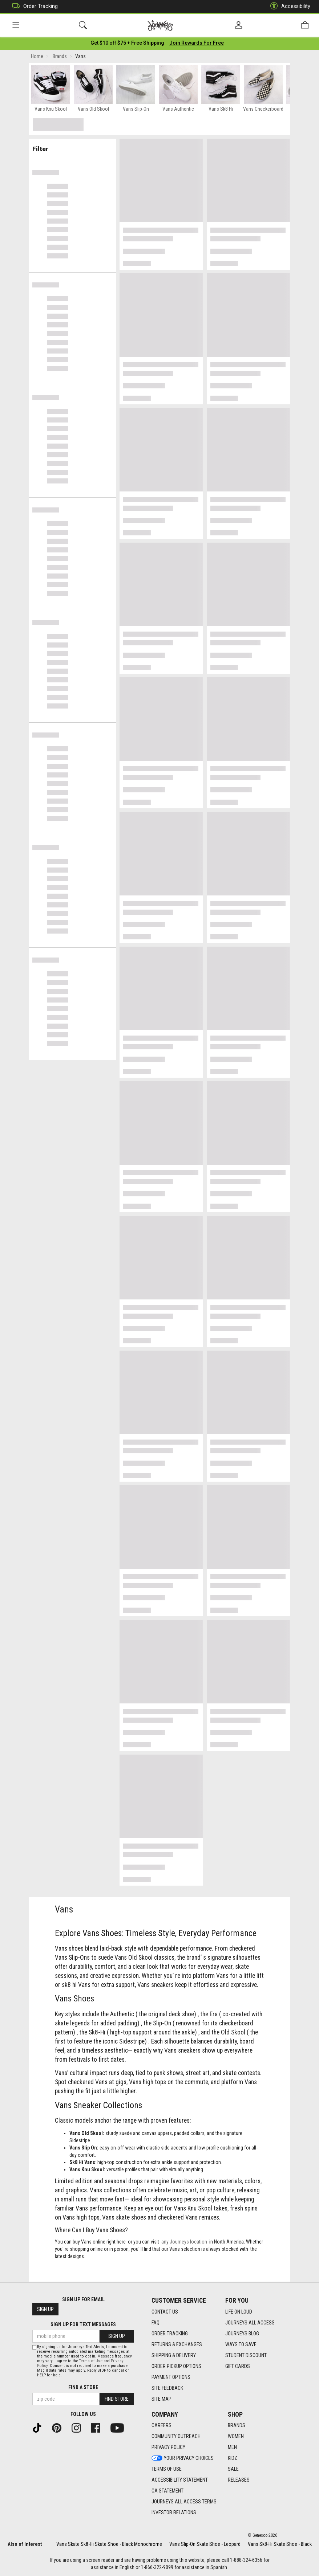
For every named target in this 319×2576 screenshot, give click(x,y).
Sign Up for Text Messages (83, 2325)
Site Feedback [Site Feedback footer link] (167, 2388)
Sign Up (45, 2309)
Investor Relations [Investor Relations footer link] (174, 2513)
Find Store (117, 2399)
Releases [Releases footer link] (239, 2480)
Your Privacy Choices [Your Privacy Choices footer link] (183, 2458)
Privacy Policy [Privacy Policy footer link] (168, 2447)
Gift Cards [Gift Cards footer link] (237, 2366)
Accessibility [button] (288, 6)
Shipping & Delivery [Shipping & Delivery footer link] (174, 2355)
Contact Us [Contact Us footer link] (165, 2312)
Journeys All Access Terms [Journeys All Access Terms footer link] (184, 2502)
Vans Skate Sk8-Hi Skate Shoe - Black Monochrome (109, 2544)
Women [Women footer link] (236, 2437)
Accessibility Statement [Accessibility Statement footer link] (180, 2480)
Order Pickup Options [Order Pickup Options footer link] (176, 2366)
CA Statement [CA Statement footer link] (167, 2491)
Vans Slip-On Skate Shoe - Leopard (205, 2544)
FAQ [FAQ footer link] (156, 2323)
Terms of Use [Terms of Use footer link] (167, 2469)
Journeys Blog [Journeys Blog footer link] (242, 2333)
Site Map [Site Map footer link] (161, 2399)
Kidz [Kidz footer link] (232, 2458)
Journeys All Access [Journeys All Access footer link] (250, 2323)
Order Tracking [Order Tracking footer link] (170, 2333)
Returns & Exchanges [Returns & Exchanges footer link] (177, 2344)
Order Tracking (33, 6)
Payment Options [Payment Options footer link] (171, 2377)
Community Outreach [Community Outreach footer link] (176, 2437)
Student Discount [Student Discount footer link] (246, 2355)
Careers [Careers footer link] (161, 2426)
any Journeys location (184, 2243)
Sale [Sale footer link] (233, 2469)
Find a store (83, 2387)
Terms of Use (90, 2361)
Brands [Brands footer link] (236, 2426)
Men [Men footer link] (232, 2447)
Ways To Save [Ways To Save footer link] (241, 2344)
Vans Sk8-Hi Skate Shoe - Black (280, 2544)
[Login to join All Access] (127, 43)
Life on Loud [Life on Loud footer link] (238, 2312)
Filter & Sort (72, 146)
